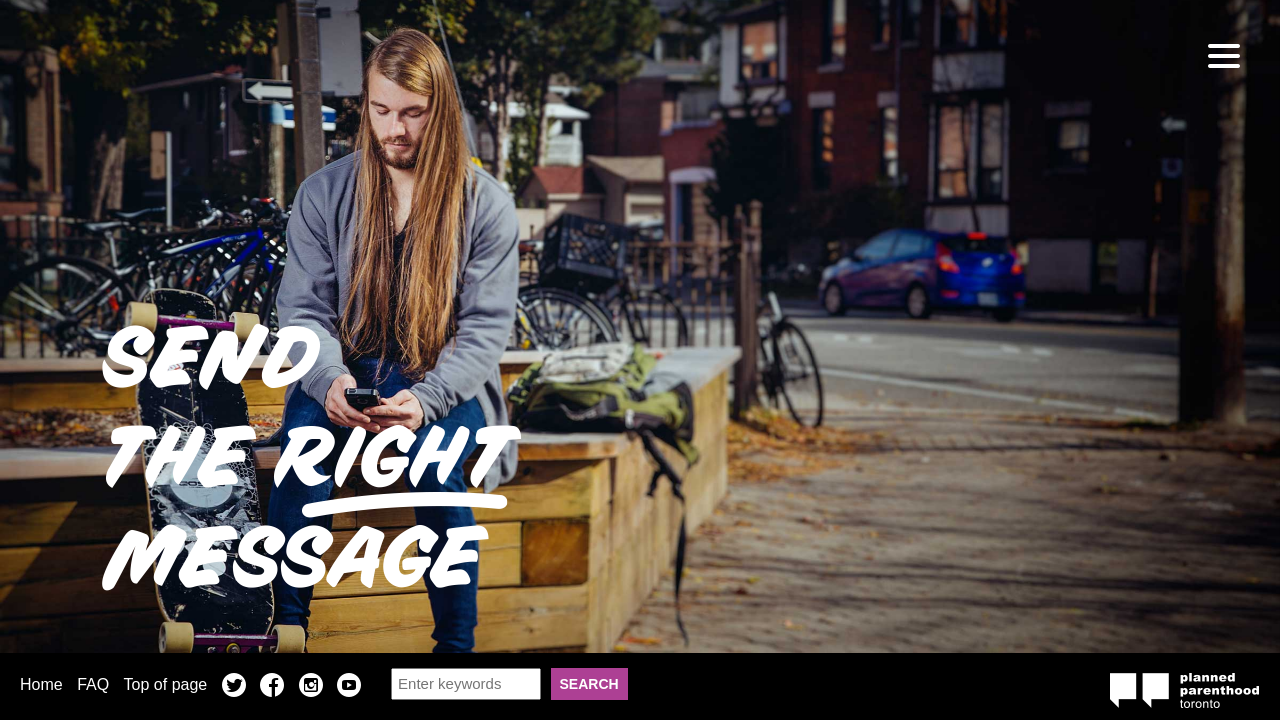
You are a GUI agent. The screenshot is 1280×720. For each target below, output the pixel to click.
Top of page (166, 684)
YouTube (349, 688)
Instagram (311, 688)
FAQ (93, 684)
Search (589, 684)
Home (41, 684)
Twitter (234, 688)
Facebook (272, 688)
